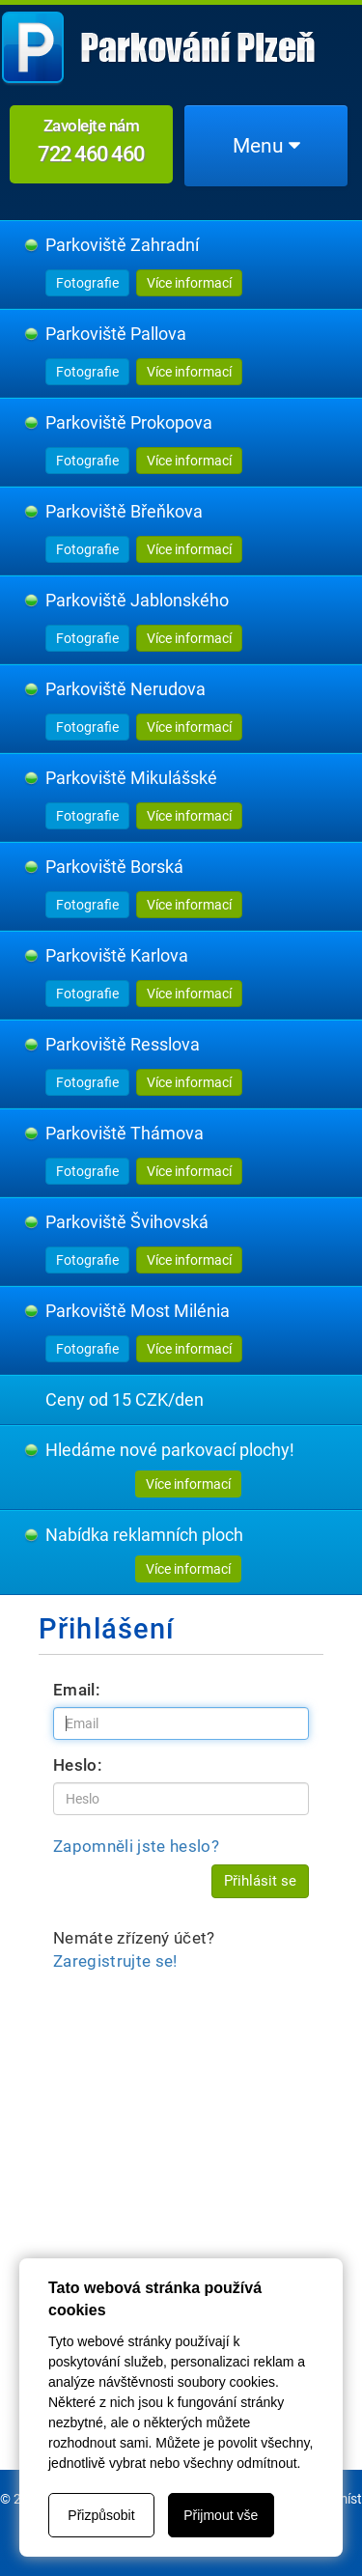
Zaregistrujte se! (115, 1961)
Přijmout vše (220, 2515)
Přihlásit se (260, 1881)
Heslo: (77, 1765)
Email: (76, 1689)
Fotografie (87, 283)
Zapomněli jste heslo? (136, 1846)
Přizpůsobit (101, 2515)
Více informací (189, 283)
